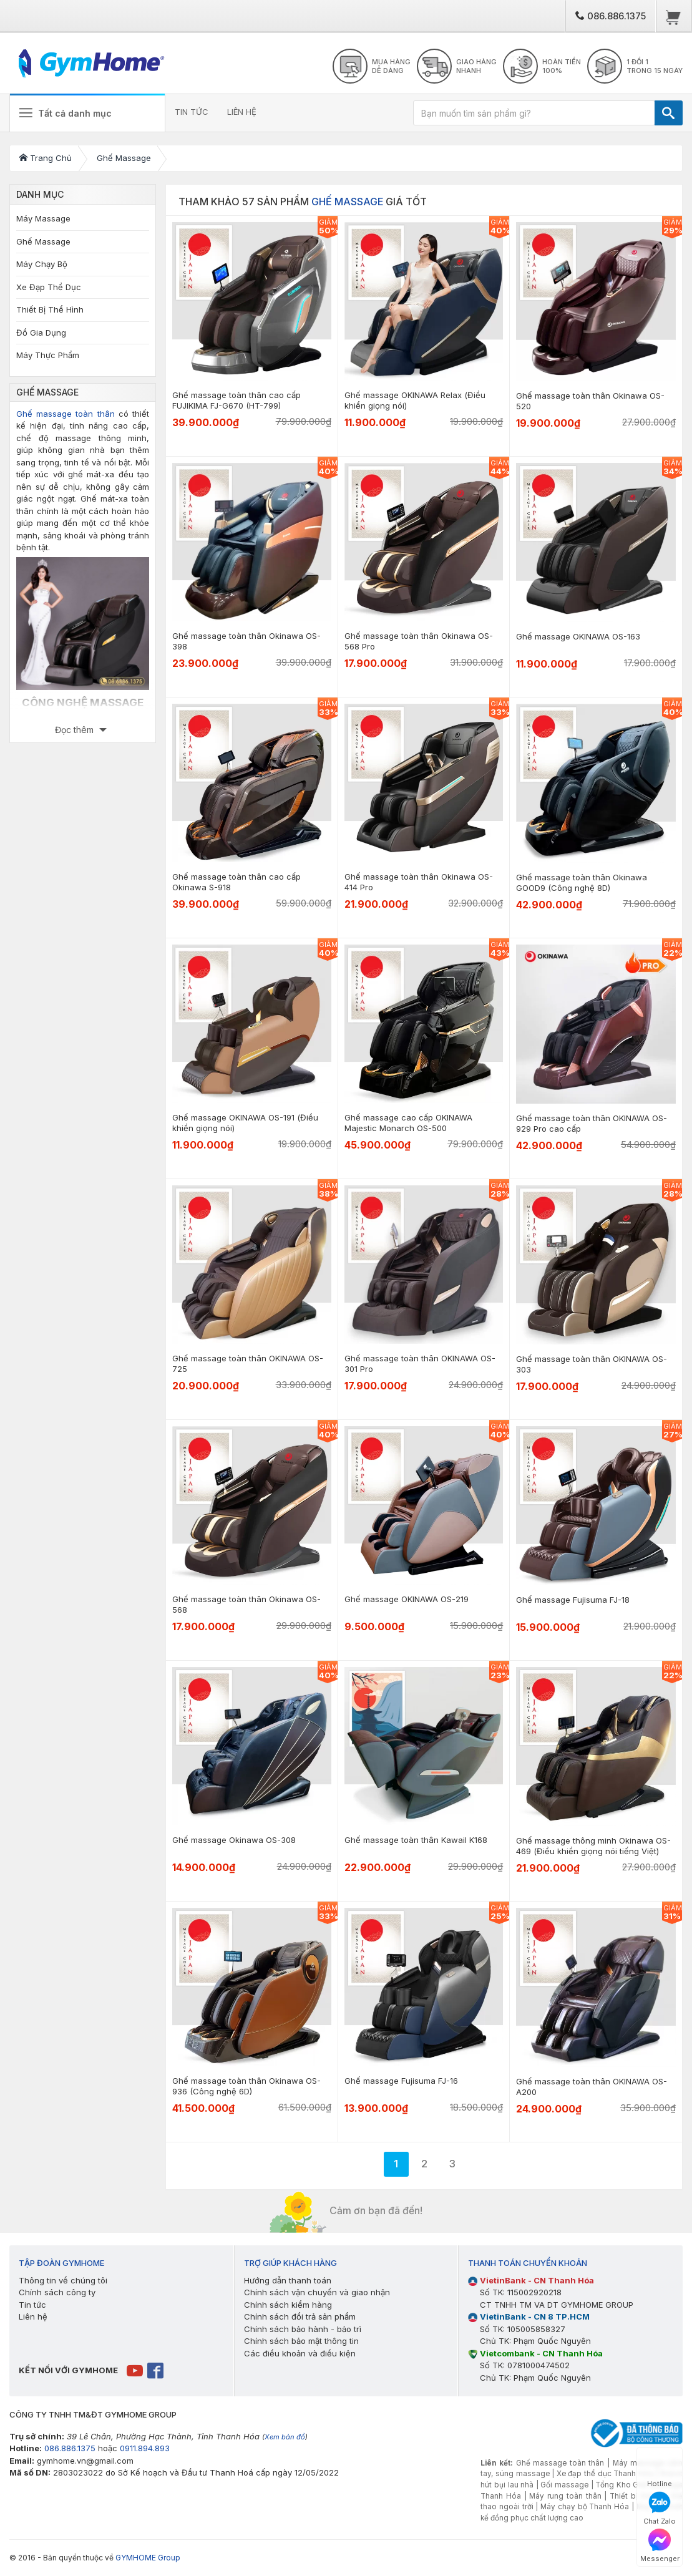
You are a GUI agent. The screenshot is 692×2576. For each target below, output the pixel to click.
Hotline (659, 2471)
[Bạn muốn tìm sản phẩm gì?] (534, 112)
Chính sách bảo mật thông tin (301, 2341)
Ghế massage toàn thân (65, 414)
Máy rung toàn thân (565, 2496)
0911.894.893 (145, 2448)
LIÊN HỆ (241, 112)
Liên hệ (33, 2316)
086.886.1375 (610, 16)
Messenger (660, 2546)
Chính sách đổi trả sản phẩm (300, 2316)
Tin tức (32, 2305)
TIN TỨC (191, 112)
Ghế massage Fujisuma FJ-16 (401, 2081)
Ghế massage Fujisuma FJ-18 (573, 1600)
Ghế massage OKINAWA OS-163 (578, 636)
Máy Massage (43, 218)
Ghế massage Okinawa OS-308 (234, 1840)
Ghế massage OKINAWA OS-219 (406, 1599)
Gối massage (564, 2485)
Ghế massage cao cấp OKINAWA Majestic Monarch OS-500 (408, 1122)
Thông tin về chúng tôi (63, 2280)
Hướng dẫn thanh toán (287, 2280)
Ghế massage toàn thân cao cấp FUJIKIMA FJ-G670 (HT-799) (236, 400)
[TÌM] (669, 112)
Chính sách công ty (57, 2292)
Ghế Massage (43, 241)
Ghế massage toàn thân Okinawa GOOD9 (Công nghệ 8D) (581, 882)
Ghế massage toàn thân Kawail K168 (415, 1840)
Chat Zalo (659, 2508)
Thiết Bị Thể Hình (50, 309)
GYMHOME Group (147, 2557)
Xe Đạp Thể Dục (48, 287)
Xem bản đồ (285, 2437)
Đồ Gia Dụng (41, 333)
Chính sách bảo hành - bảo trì (302, 2329)
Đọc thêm (75, 729)
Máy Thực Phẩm (47, 355)
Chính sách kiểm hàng (288, 2305)
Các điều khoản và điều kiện (300, 2353)
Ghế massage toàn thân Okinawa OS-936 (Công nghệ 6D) (246, 2086)
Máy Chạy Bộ (41, 264)
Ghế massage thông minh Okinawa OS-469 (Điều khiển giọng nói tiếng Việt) (593, 1845)
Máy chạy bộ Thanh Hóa (584, 2506)
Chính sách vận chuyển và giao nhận (317, 2292)
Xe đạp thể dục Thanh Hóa (605, 2473)
